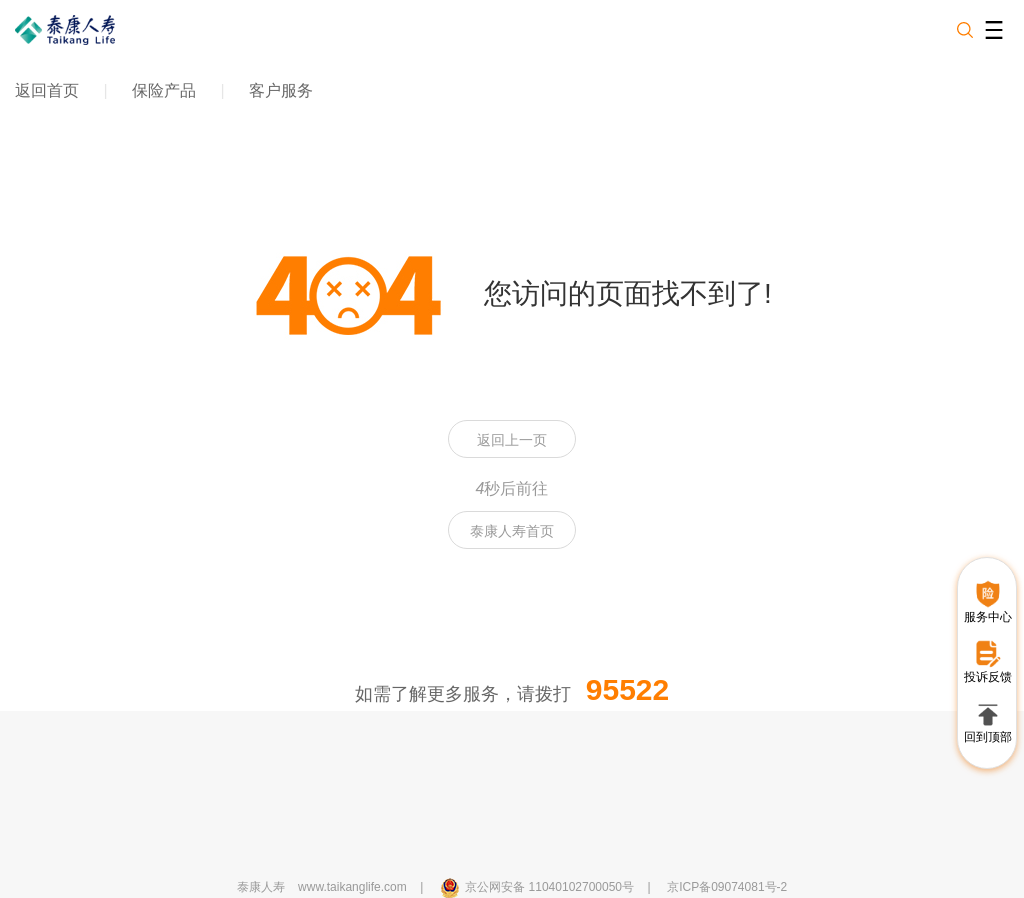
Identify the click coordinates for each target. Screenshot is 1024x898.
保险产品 (164, 90)
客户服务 (281, 90)
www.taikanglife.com (352, 887)
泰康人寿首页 (512, 531)
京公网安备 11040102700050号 (549, 887)
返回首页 (47, 90)
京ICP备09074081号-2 (727, 887)
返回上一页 (512, 440)
